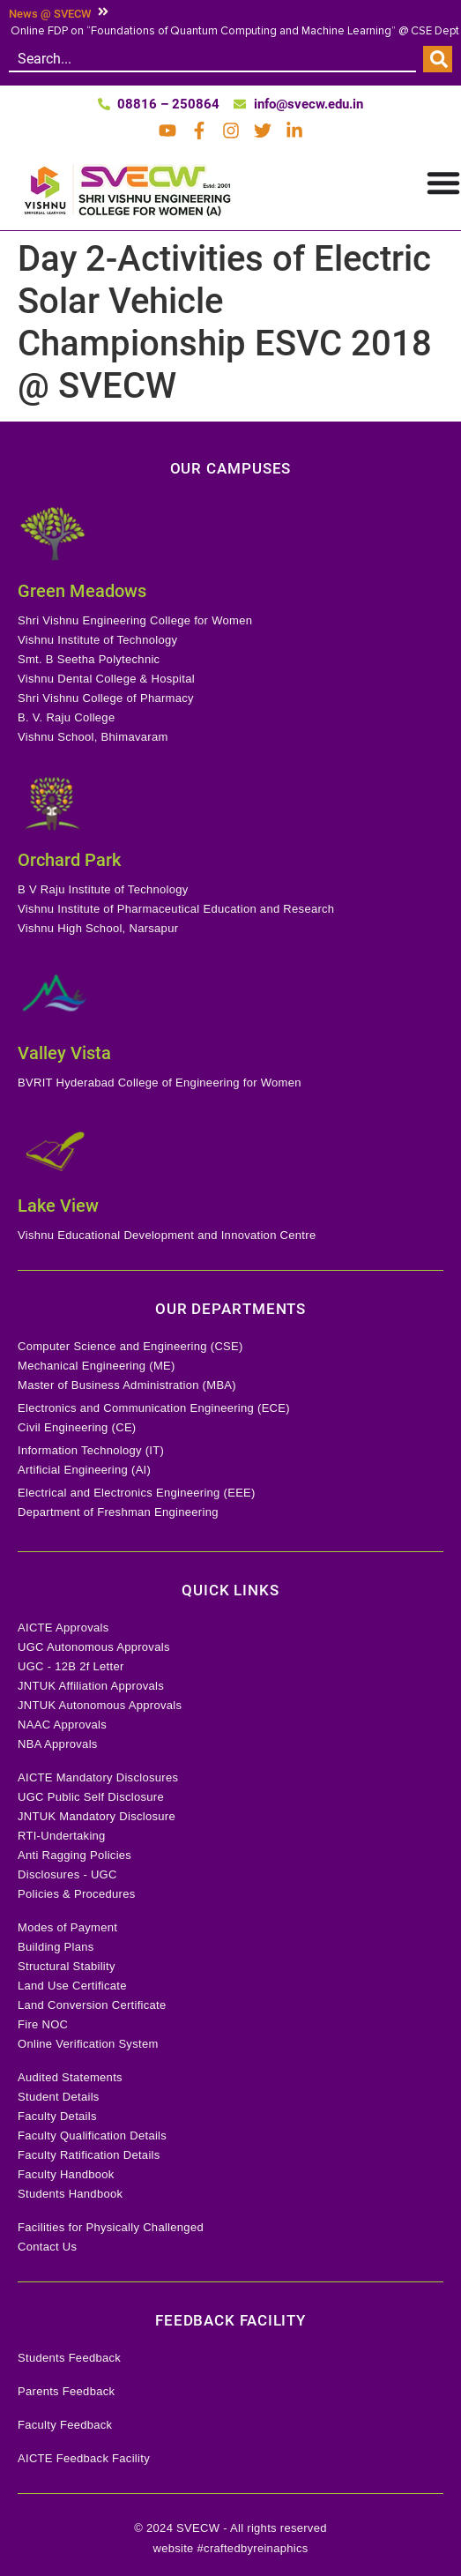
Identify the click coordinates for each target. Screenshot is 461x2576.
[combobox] (212, 59)
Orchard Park (69, 859)
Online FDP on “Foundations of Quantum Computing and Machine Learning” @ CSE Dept (235, 31)
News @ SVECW (50, 13)
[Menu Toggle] (443, 182)
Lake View (58, 1205)
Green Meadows (82, 590)
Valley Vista (64, 1053)
